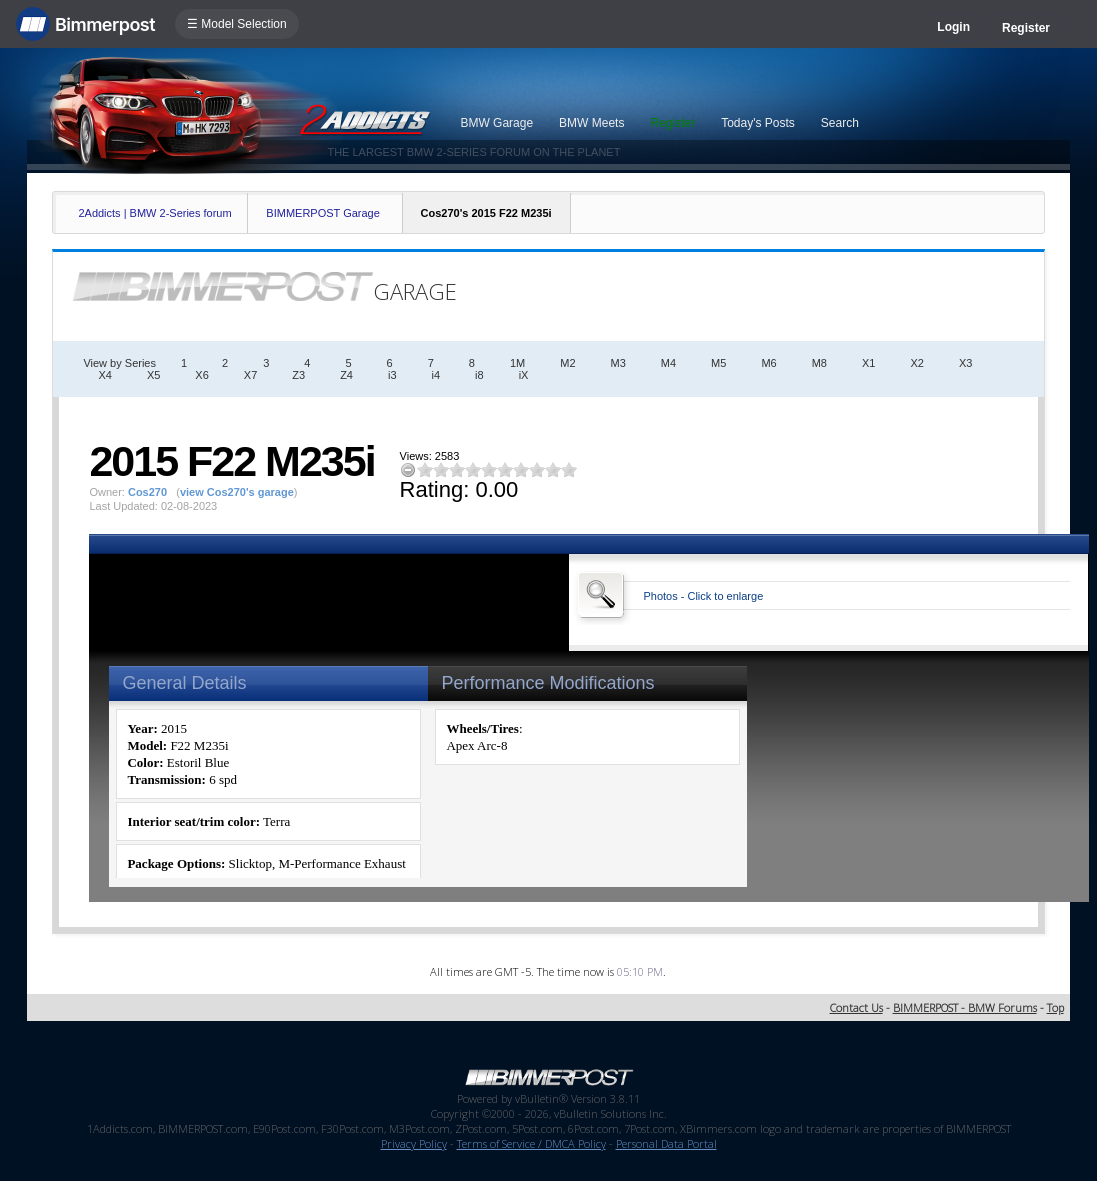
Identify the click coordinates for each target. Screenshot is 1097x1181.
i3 (392, 375)
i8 (479, 375)
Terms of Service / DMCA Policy (531, 1143)
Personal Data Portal (666, 1143)
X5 (153, 375)
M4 (668, 363)
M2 (567, 363)
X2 (916, 363)
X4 (104, 375)
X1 (868, 363)
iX (524, 375)
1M (517, 363)
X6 (201, 375)
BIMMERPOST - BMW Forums (965, 1007)
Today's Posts (758, 123)
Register (1026, 28)
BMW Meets (591, 123)
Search (840, 123)
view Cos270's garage (237, 492)
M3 (618, 363)
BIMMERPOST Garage (323, 213)
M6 (768, 363)
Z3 (298, 375)
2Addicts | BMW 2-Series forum (154, 213)
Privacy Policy (414, 1143)
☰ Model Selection (237, 24)
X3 (965, 363)
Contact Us (856, 1007)
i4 (436, 375)
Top (1055, 1007)
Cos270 (147, 492)
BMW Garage (496, 123)
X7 (250, 375)
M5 (718, 363)
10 (569, 469)
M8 (819, 363)
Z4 (346, 375)
